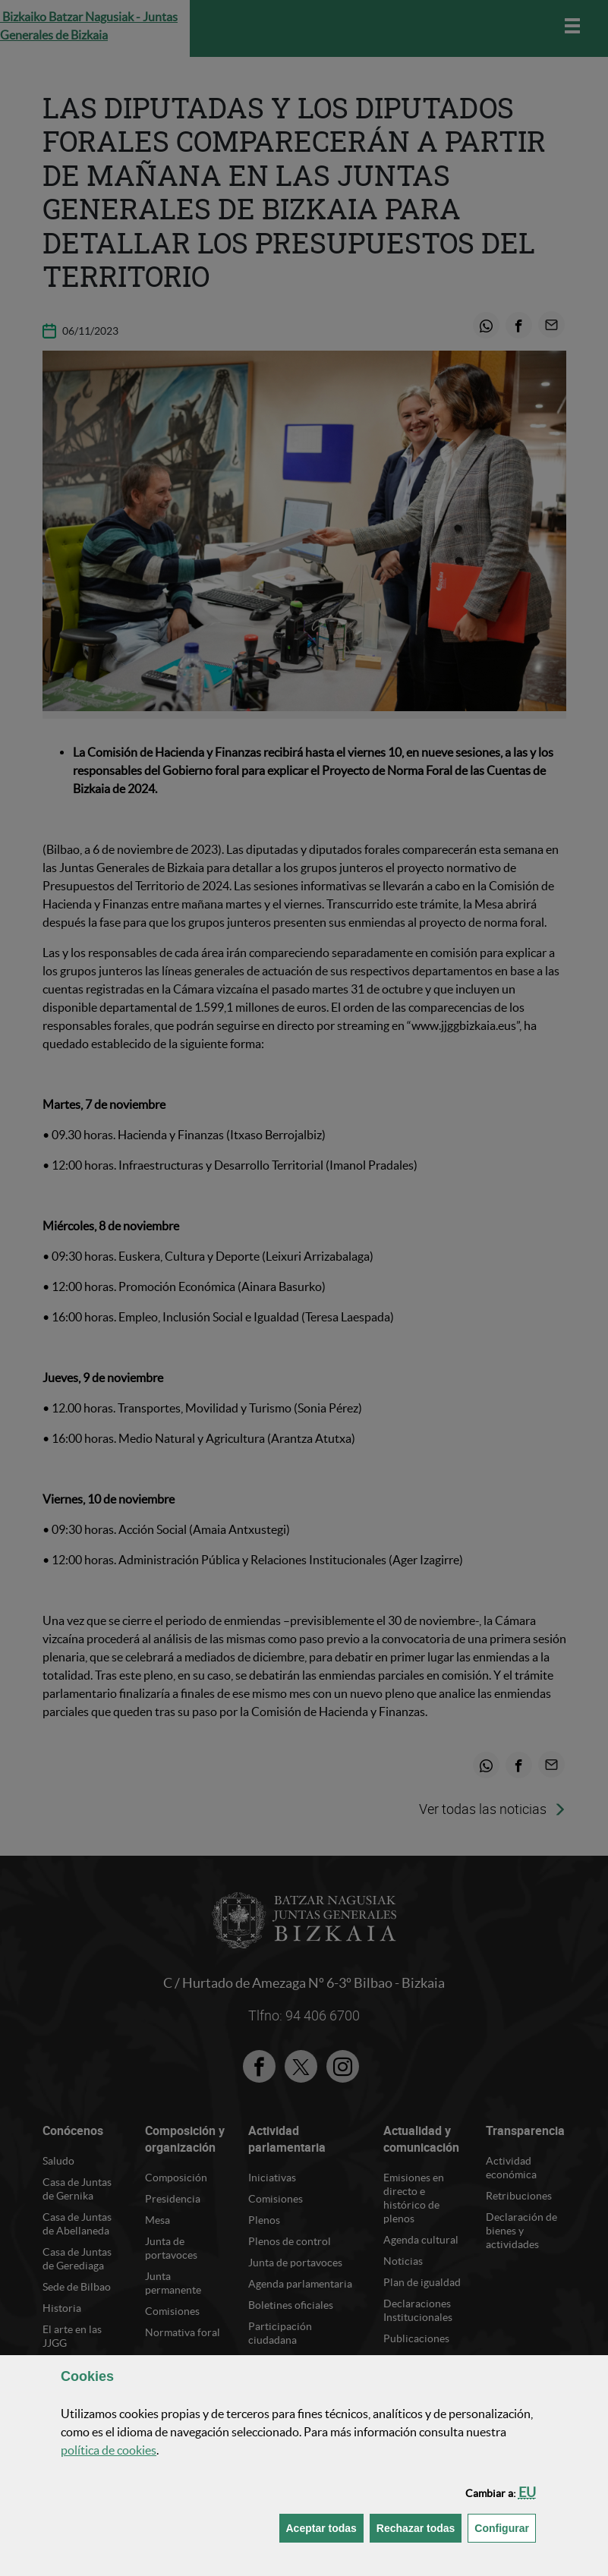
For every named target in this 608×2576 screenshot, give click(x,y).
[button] (527, 2492)
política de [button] (108, 2450)
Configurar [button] (505, 2527)
